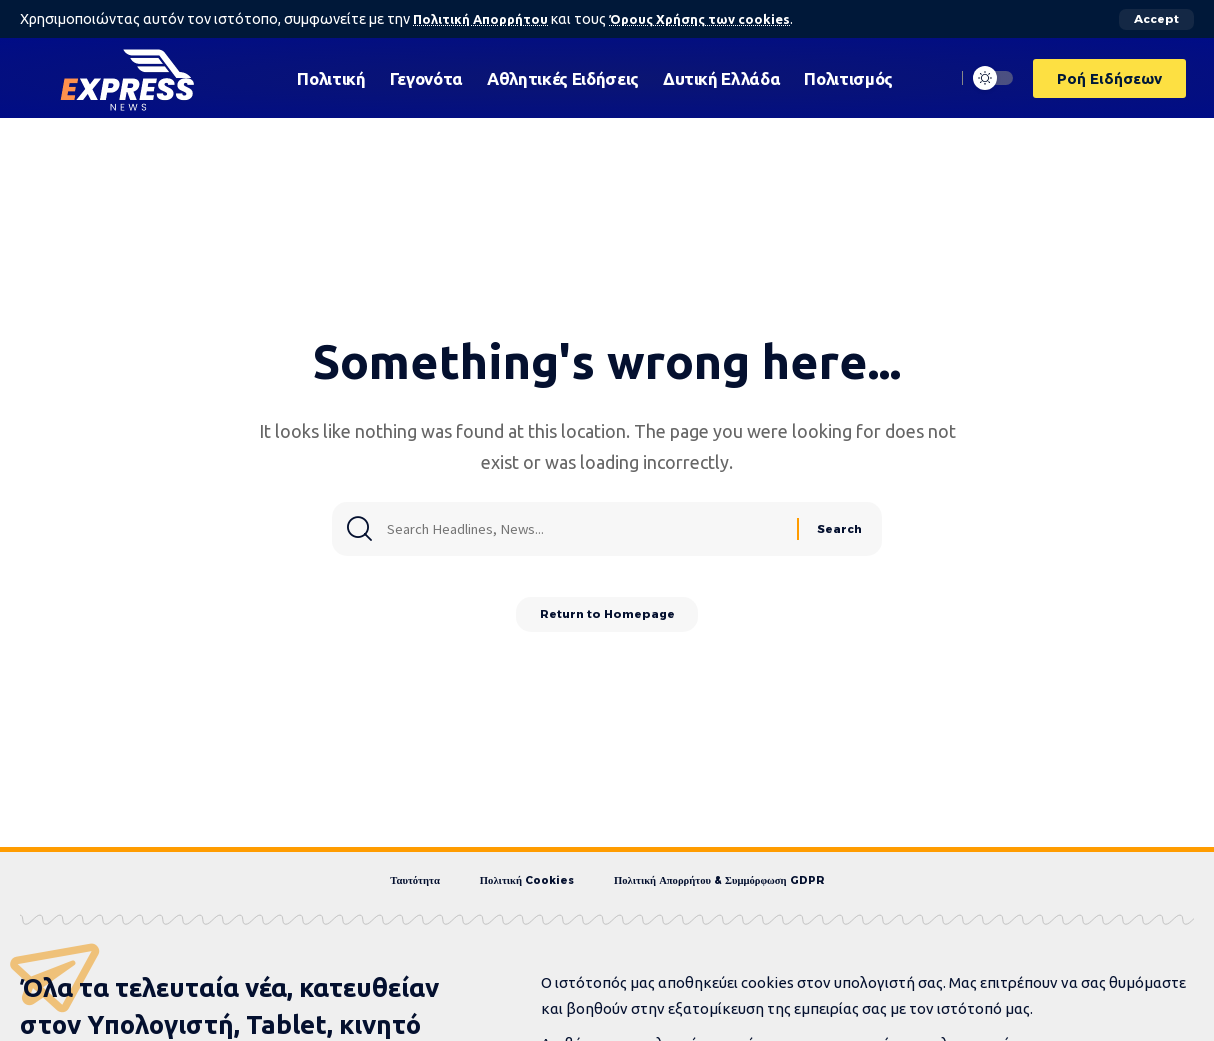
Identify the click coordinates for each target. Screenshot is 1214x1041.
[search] (935, 78)
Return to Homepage (607, 618)
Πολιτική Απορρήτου (484, 19)
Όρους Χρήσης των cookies (713, 19)
